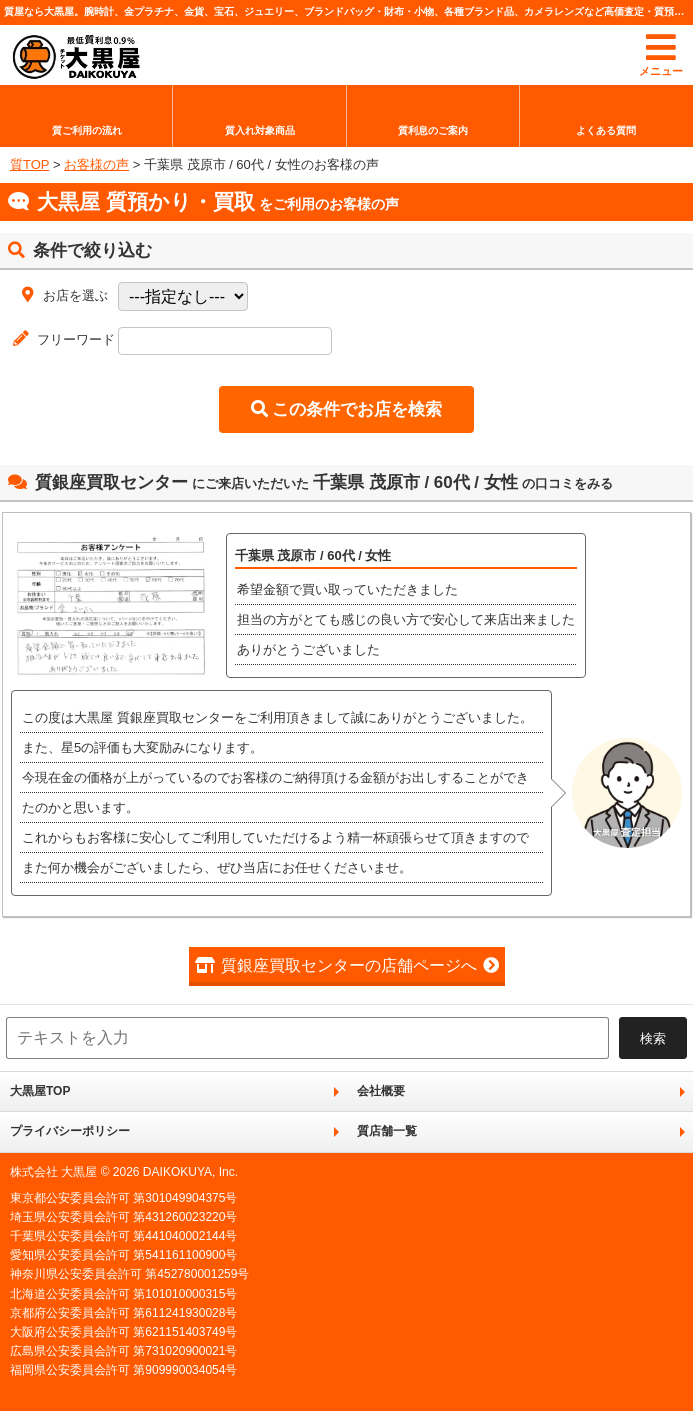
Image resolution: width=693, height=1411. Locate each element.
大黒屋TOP (40, 1091)
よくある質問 (606, 130)
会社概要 (381, 1091)
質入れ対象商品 (260, 130)
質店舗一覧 (387, 1131)
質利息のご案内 (433, 130)
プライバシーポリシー (70, 1131)
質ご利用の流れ (87, 130)
